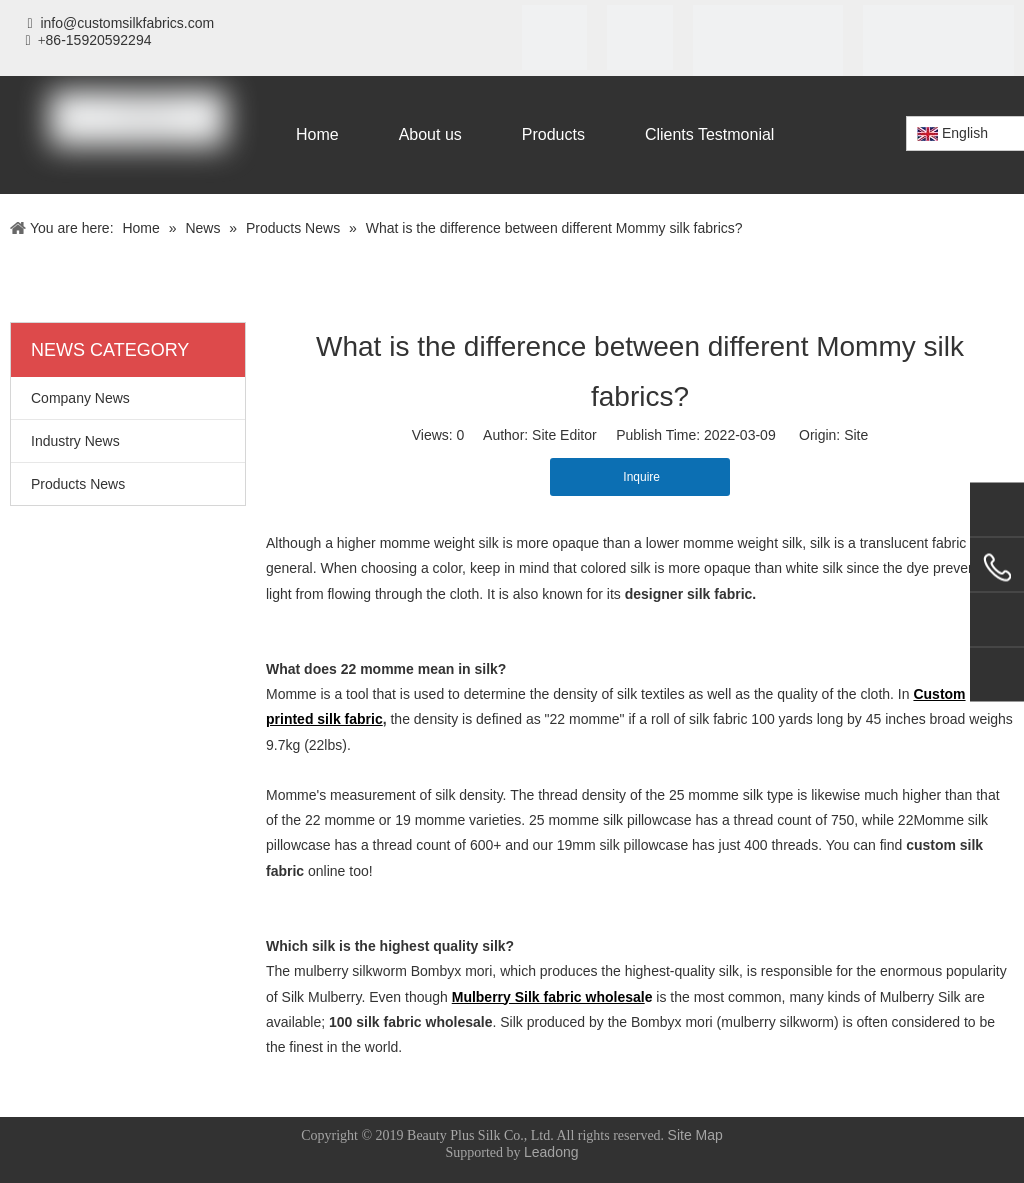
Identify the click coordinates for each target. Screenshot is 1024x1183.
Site (856, 435)
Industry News (75, 441)
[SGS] (639, 37)
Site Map (695, 1135)
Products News (78, 484)
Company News (80, 398)
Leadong (551, 1152)
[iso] (554, 37)
